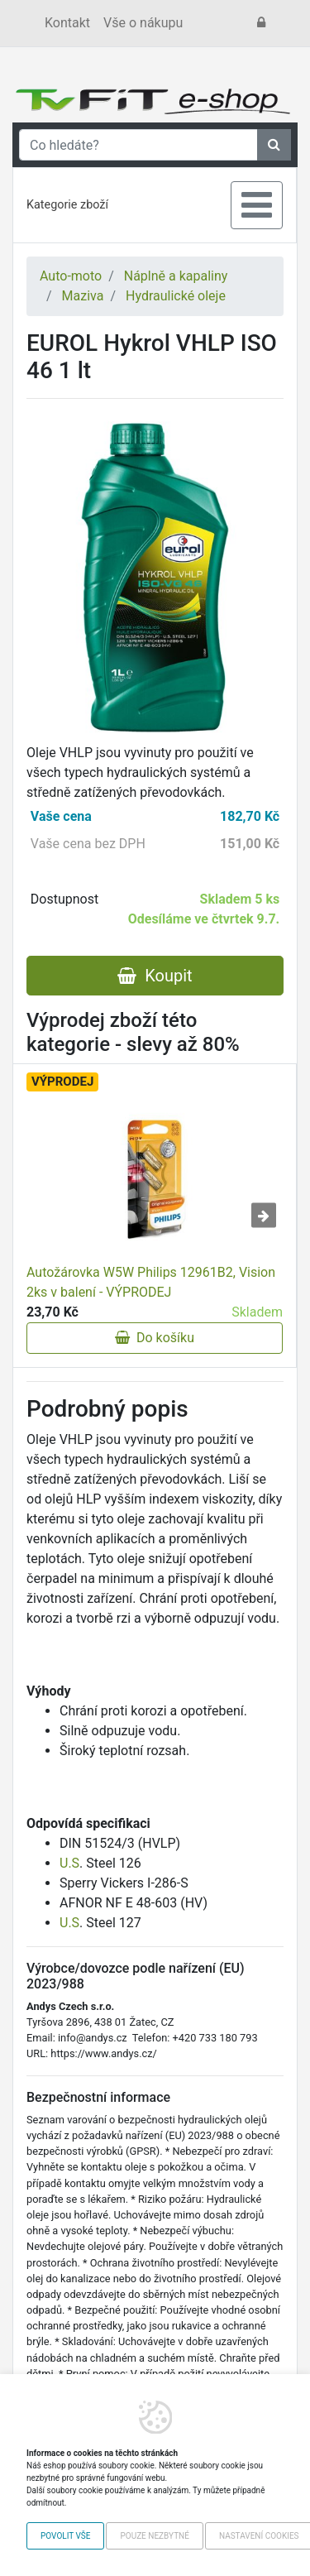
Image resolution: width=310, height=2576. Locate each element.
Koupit (154, 976)
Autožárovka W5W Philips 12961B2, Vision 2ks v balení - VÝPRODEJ (150, 1282)
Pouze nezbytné (154, 2535)
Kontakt (67, 23)
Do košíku (154, 1338)
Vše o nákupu (143, 23)
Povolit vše (65, 2535)
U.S (69, 1863)
